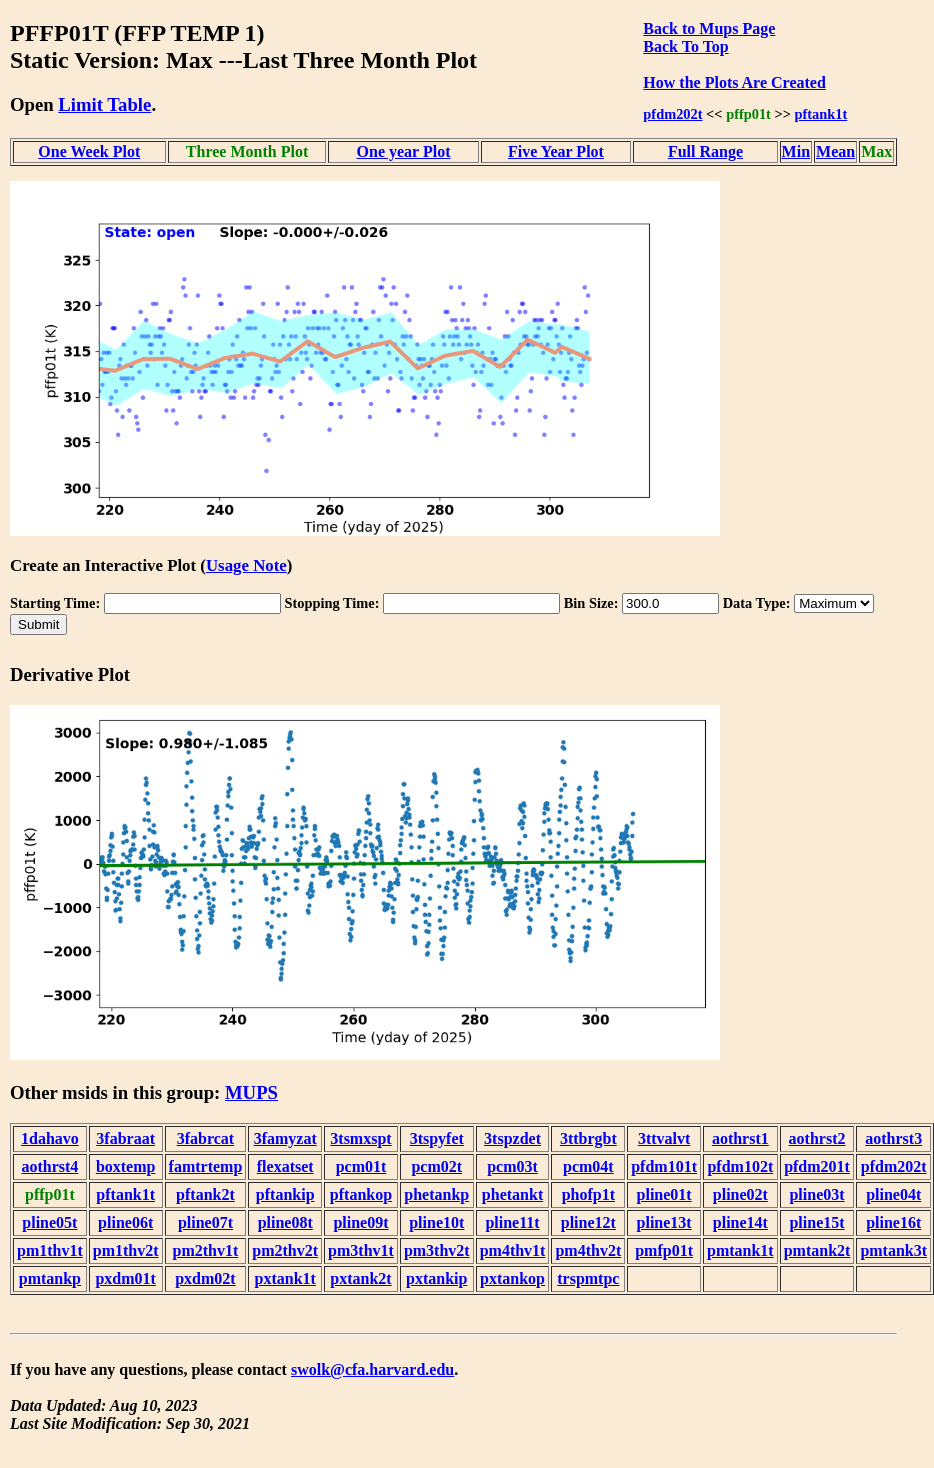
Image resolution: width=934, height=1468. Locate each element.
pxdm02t (205, 1278)
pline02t (740, 1194)
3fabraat (125, 1138)
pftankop (361, 1194)
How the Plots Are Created (734, 82)
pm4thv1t (513, 1250)
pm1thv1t (50, 1250)
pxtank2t (360, 1278)
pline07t (205, 1222)
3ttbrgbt (588, 1138)
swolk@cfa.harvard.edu (372, 1369)
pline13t (664, 1222)
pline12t (588, 1222)
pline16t (893, 1222)
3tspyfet (437, 1138)
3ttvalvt (664, 1138)
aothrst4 (49, 1166)
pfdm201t (817, 1166)
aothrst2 (817, 1138)
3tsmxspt (360, 1138)
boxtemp (126, 1166)
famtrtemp (206, 1166)
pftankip (285, 1194)
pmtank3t (893, 1250)
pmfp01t (664, 1250)
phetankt (512, 1194)
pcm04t (588, 1166)
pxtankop (512, 1278)
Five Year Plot (556, 151)
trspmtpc (588, 1278)
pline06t (125, 1222)
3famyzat (285, 1138)
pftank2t (205, 1194)
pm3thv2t (437, 1250)
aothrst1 (740, 1138)
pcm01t (361, 1166)
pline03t (816, 1194)
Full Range (705, 151)
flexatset (285, 1166)
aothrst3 (893, 1138)
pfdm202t (672, 114)
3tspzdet (512, 1138)
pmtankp (50, 1278)
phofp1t (588, 1194)
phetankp (436, 1194)
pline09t (360, 1222)
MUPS (251, 1092)
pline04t (893, 1194)
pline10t (436, 1222)
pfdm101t (664, 1166)
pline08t (285, 1222)
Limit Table (104, 104)
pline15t (816, 1222)
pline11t (512, 1222)
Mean (835, 151)
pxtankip (436, 1278)
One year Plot (404, 151)
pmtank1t (740, 1250)
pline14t (740, 1222)
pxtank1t (285, 1278)
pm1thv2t (126, 1250)
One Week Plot (89, 151)
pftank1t (821, 114)
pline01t (664, 1194)
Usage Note (246, 565)
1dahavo (50, 1138)
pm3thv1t (361, 1250)
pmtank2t (817, 1250)
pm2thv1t (206, 1250)
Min (796, 151)
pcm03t (512, 1166)
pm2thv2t (285, 1250)
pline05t (49, 1222)
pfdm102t (740, 1166)
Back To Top (685, 46)
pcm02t (436, 1166)
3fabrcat (205, 1138)
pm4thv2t (588, 1250)
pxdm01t (125, 1278)
